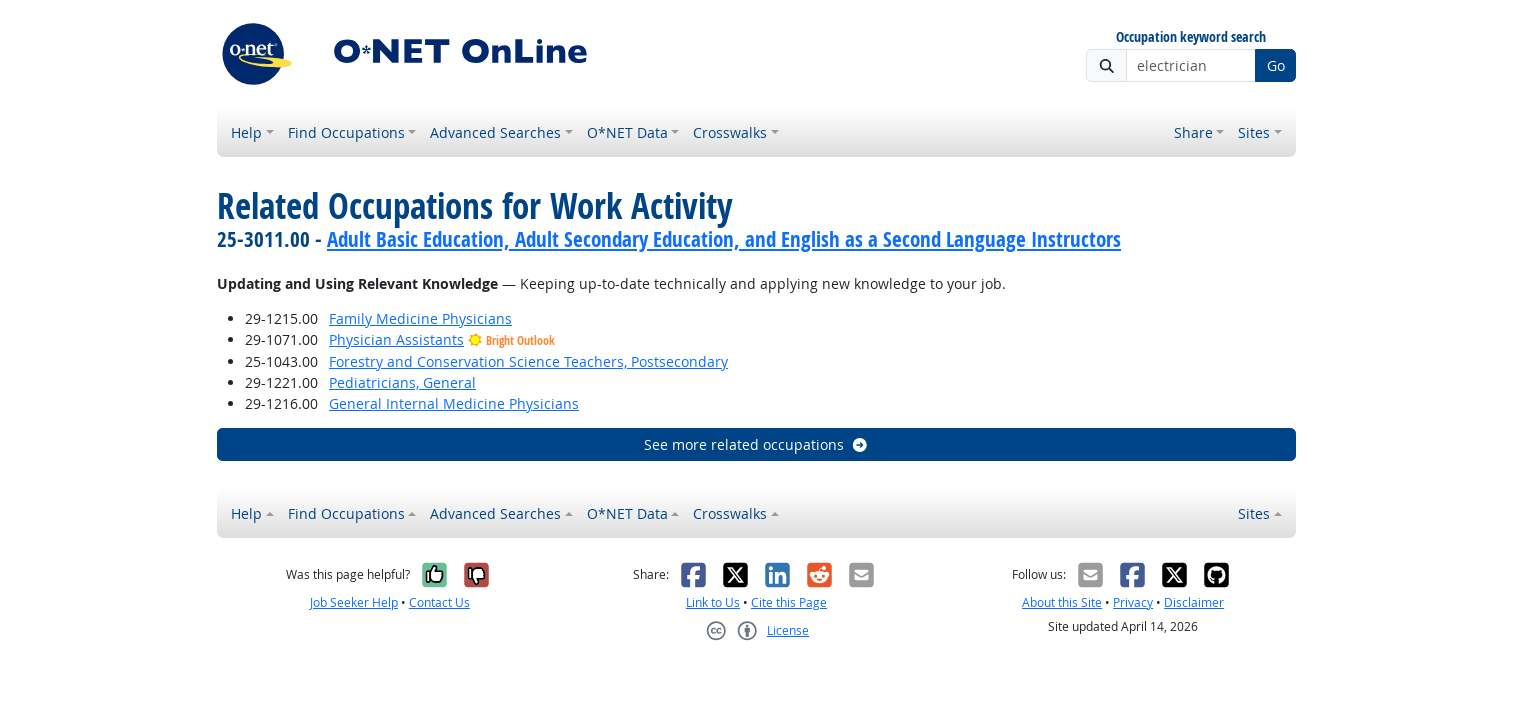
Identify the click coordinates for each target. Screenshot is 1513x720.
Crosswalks (730, 132)
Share (1193, 132)
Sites (1254, 132)
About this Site (1062, 602)
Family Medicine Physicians (420, 318)
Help (246, 132)
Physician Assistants (396, 339)
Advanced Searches (495, 132)
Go (1276, 65)
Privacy (1133, 602)
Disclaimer (1194, 602)
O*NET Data (627, 132)
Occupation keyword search (1191, 37)
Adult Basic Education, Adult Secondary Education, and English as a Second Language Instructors (724, 239)
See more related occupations (756, 444)
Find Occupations (346, 132)
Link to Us (713, 602)
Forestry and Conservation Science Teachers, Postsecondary (528, 361)
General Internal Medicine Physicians (454, 403)
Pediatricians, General (402, 382)
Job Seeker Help (354, 602)
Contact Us (439, 602)
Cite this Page (789, 602)
